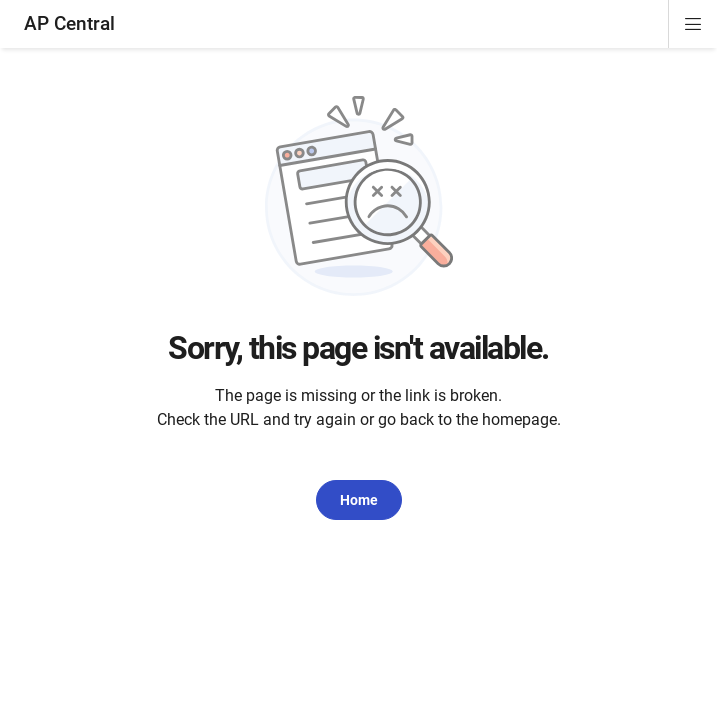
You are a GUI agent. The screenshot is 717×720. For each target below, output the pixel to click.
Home (359, 500)
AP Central (69, 23)
